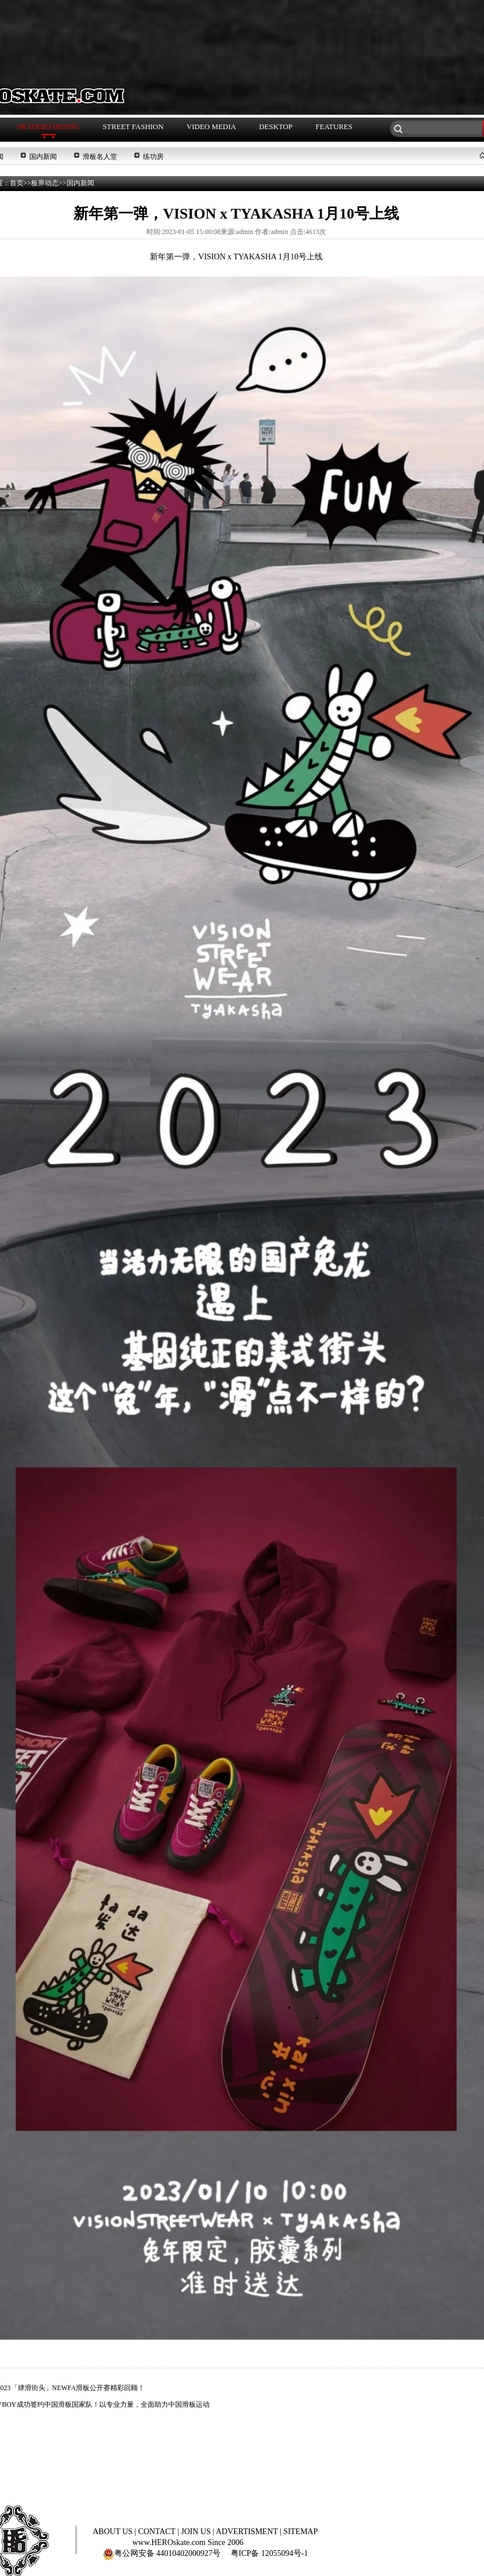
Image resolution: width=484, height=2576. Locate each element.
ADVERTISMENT (248, 2531)
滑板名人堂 (100, 157)
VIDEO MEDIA (211, 126)
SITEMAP (301, 2531)
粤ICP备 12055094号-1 (269, 2553)
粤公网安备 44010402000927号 (162, 2553)
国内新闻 (43, 157)
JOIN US (196, 2531)
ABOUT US (113, 2531)
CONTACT (157, 2531)
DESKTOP (275, 126)
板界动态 (45, 183)
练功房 (153, 157)
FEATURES (333, 126)
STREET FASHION (133, 126)
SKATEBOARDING (48, 126)
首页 (17, 183)
